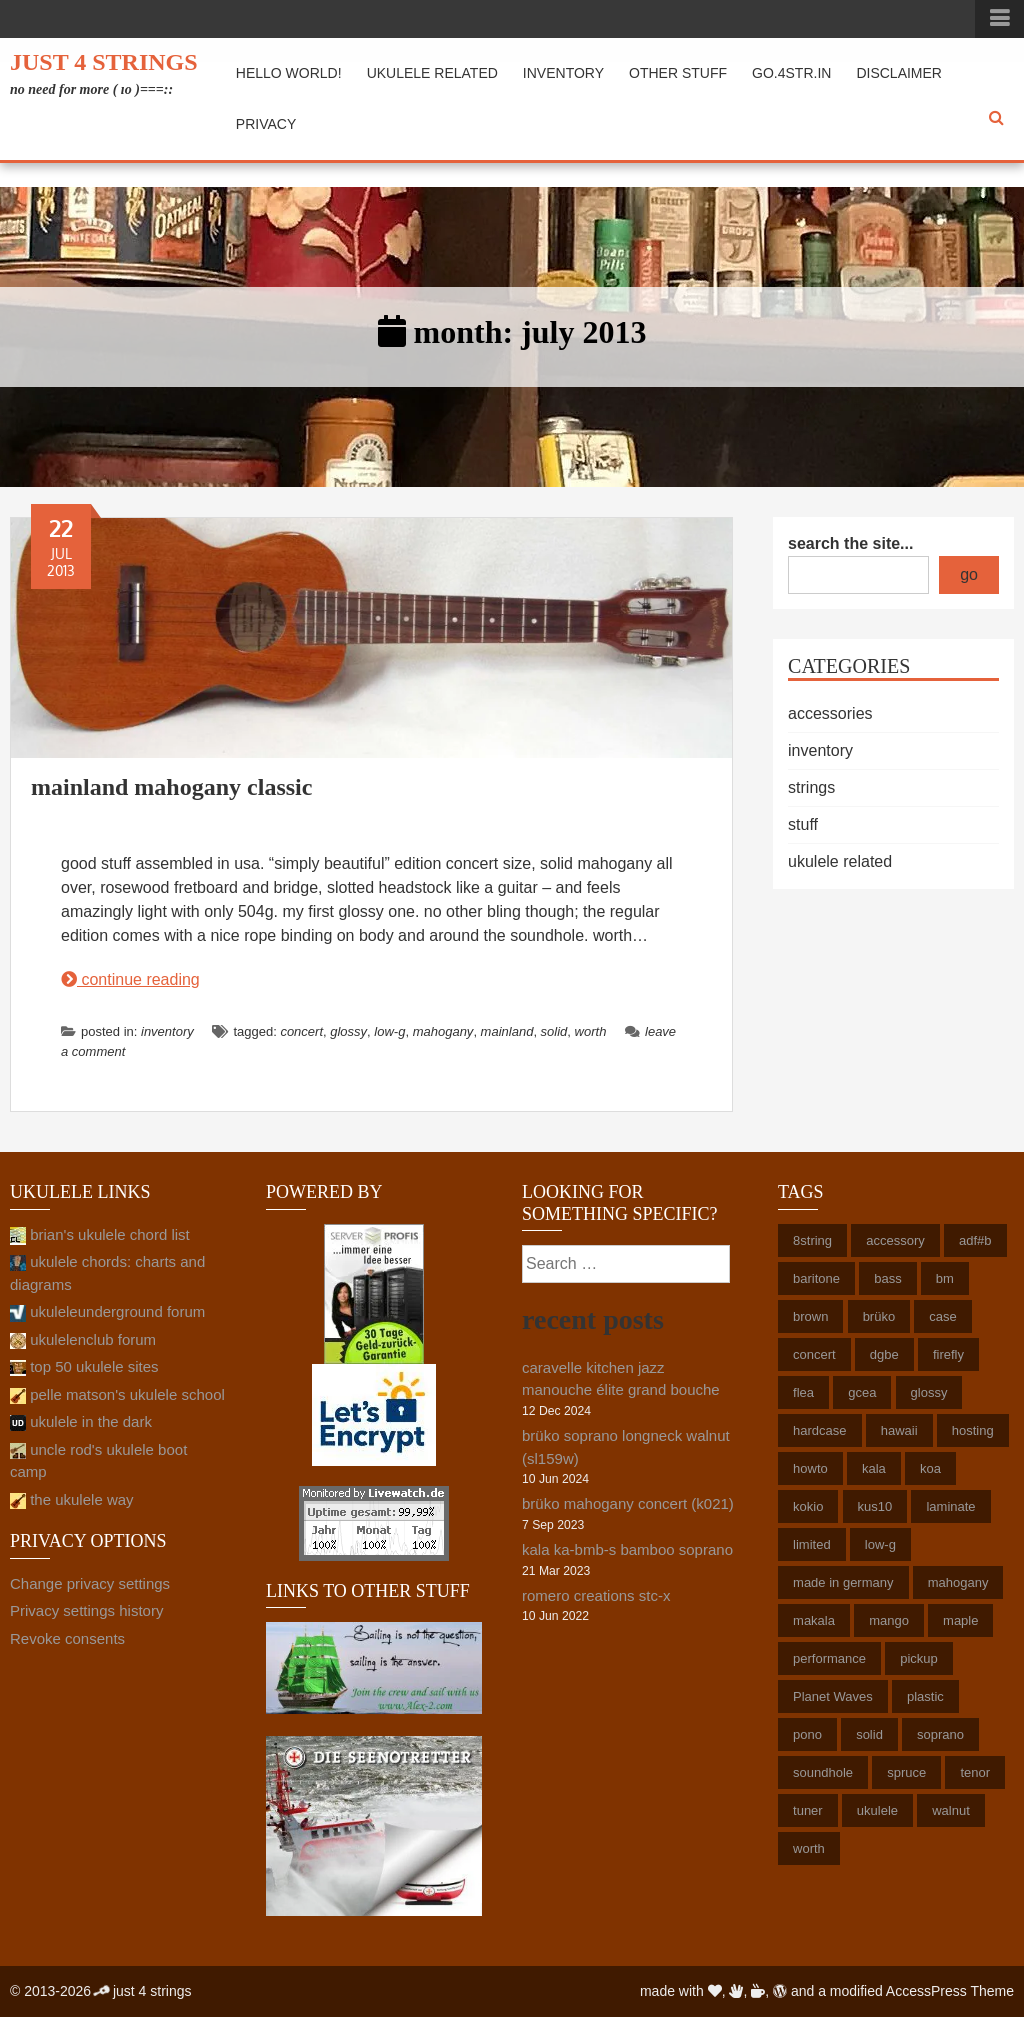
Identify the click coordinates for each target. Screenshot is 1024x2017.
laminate (950, 1506)
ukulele (877, 1810)
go (969, 574)
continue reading (130, 979)
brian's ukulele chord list (100, 1234)
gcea (862, 1392)
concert (301, 1031)
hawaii (899, 1430)
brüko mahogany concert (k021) (628, 1503)
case (942, 1316)
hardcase (819, 1430)
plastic (925, 1696)
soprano (940, 1734)
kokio (808, 1506)
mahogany (443, 1031)
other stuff (678, 73)
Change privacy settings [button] (90, 1583)
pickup (919, 1658)
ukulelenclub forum (83, 1339)
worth (591, 1031)
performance (829, 1658)
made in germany (843, 1582)
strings (811, 787)
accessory (895, 1240)
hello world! (289, 73)
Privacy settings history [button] (86, 1610)
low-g (389, 1031)
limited (812, 1544)
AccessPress (926, 1991)
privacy (266, 124)
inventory (563, 73)
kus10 (875, 1506)
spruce (906, 1772)
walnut (951, 1810)
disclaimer (899, 73)
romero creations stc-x (596, 1595)
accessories (830, 713)
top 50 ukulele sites (84, 1366)
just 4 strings (104, 62)
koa (930, 1468)
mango (889, 1620)
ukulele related (432, 73)
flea (803, 1392)
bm (945, 1278)
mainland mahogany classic (171, 787)
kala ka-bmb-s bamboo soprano (627, 1549)
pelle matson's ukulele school (117, 1394)
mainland (507, 1031)
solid (554, 1031)
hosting (973, 1430)
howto (810, 1468)
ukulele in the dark (81, 1421)
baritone (816, 1278)
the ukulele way (72, 1499)
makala (814, 1620)
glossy (348, 1031)
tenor (975, 1772)
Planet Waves (833, 1696)
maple (960, 1620)
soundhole (823, 1772)
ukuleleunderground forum (107, 1311)
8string (812, 1240)
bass (887, 1278)
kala (874, 1468)
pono (807, 1734)
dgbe (884, 1354)
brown (810, 1316)
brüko (879, 1316)
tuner (808, 1810)
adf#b (975, 1240)
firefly (948, 1354)
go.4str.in (791, 73)
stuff (803, 824)
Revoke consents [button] (67, 1638)
